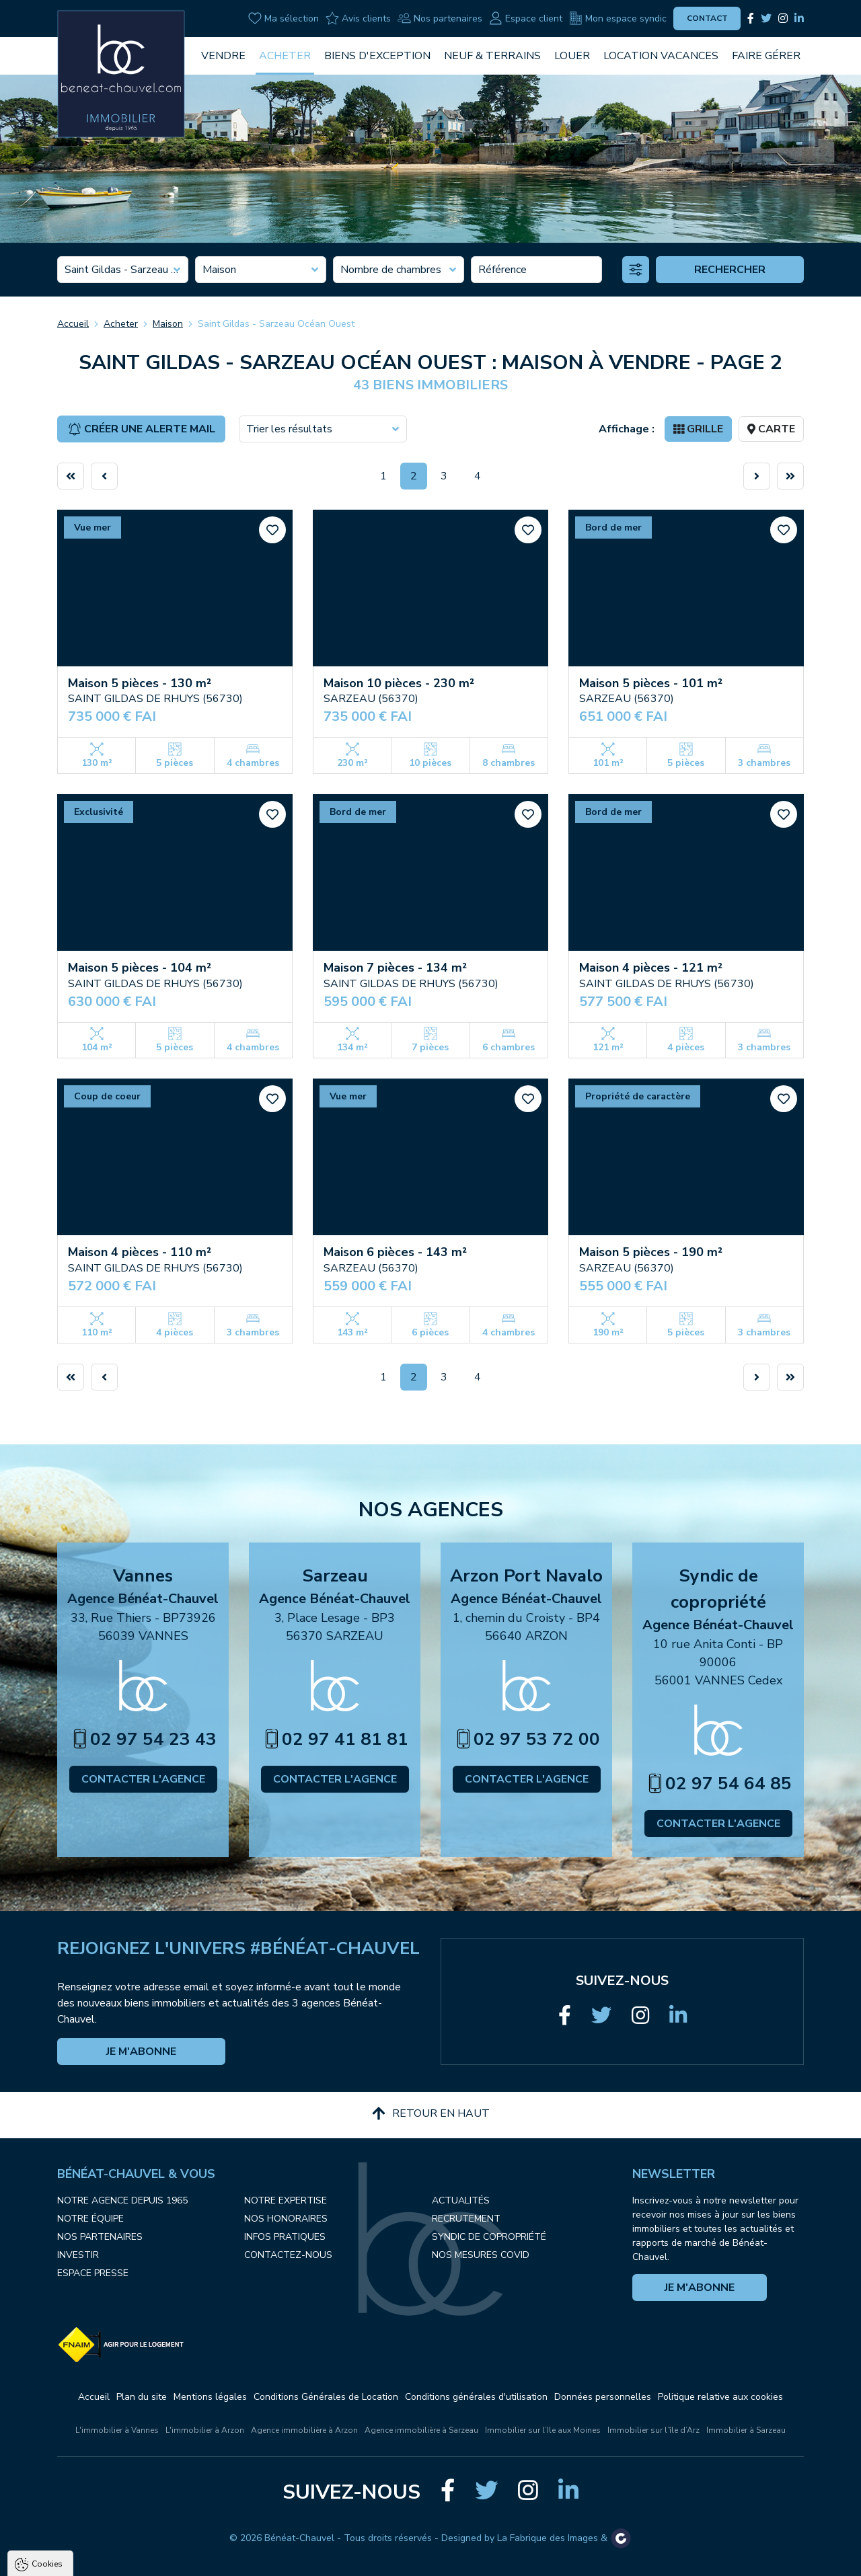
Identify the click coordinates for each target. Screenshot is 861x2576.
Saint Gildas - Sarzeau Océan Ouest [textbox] (123, 269)
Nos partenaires (440, 18)
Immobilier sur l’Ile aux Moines (543, 2430)
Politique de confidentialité (78, 2527)
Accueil (73, 323)
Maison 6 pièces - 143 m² (395, 1252)
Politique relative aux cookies (720, 2396)
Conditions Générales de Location (326, 2396)
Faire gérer (766, 55)
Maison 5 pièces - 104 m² (139, 968)
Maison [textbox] (219, 269)
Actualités (461, 2200)
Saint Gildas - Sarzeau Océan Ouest (276, 323)
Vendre (223, 55)
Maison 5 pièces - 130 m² (139, 683)
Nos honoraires (286, 2218)
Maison (168, 323)
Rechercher (729, 269)
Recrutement (466, 2218)
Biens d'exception (377, 55)
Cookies (47, 2406)
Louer (572, 55)
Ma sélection (283, 18)
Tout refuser (179, 2559)
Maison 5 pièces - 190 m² (650, 1252)
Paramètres (259, 2559)
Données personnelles (602, 2396)
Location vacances (660, 55)
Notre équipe (90, 2218)
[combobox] (122, 269)
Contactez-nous (288, 2255)
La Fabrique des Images (547, 2538)
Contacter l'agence (143, 1779)
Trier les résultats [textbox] (289, 429)
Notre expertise (285, 2200)
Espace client (525, 18)
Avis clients (358, 18)
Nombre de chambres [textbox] (390, 269)
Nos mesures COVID (480, 2255)
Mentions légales (210, 2396)
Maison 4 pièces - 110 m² (139, 1252)
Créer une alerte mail (141, 429)
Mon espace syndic (618, 18)
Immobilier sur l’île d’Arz (653, 2430)
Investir (78, 2255)
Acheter (285, 55)
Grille (698, 429)
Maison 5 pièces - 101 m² (650, 683)
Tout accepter (94, 2559)
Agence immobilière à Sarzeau (421, 2430)
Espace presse (92, 2273)
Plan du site (141, 2396)
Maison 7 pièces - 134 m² (395, 968)
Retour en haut (431, 2113)
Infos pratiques (285, 2236)
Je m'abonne (141, 2051)
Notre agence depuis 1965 (122, 2200)
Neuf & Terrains (492, 55)
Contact (707, 18)
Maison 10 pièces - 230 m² (399, 683)
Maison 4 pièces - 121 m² (650, 968)
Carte (771, 429)
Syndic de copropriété (489, 2236)
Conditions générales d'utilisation (476, 2396)
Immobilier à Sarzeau (746, 2430)
